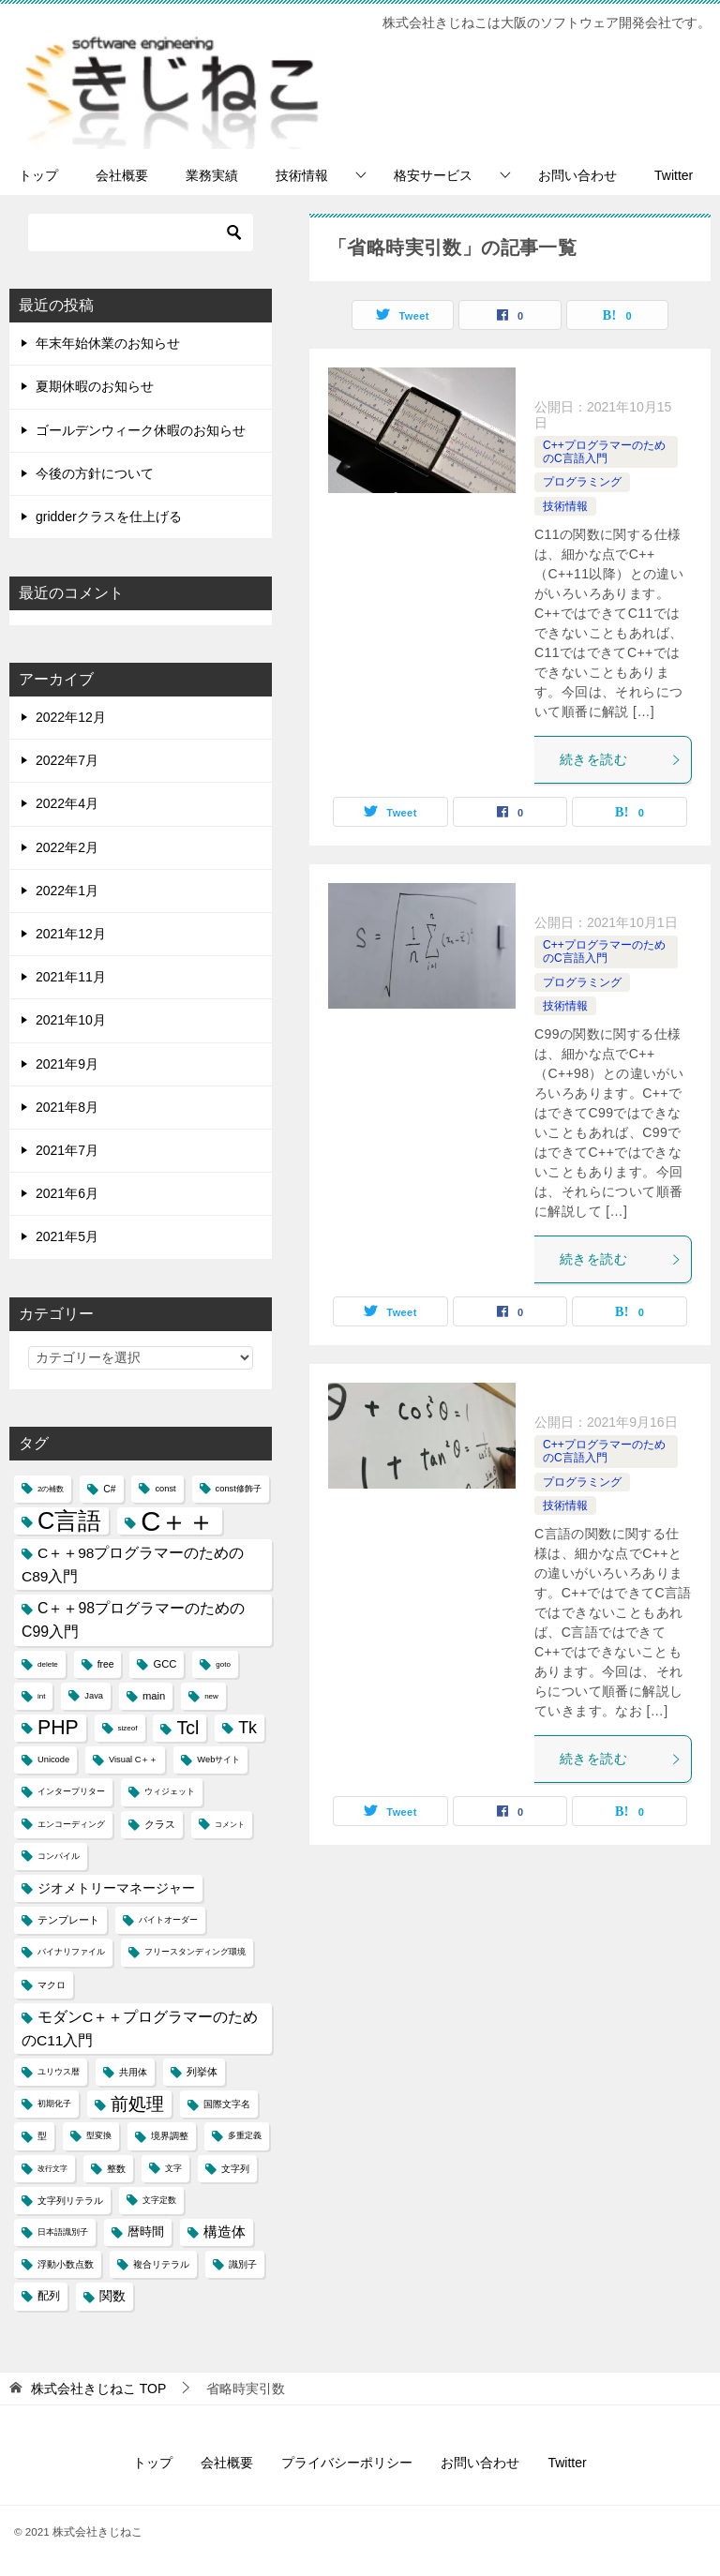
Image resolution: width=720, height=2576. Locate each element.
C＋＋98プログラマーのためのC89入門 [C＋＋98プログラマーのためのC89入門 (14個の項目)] (133, 1564)
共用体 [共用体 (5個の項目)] (133, 2072)
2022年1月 (67, 890)
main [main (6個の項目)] (153, 1695)
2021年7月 (67, 1150)
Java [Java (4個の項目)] (93, 1695)
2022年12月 (71, 717)
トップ (38, 175)
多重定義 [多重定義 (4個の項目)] (245, 2135)
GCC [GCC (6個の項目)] (164, 1664)
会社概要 (122, 175)
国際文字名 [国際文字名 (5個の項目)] (226, 2104)
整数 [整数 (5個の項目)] (116, 2169)
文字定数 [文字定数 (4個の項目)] (159, 2200)
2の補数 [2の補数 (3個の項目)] (51, 1489)
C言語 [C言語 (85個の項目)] (69, 1520)
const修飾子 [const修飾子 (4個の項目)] (239, 1488)
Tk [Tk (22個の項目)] (247, 1727)
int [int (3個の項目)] (41, 1696)
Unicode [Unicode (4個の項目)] (53, 1759)
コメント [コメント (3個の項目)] (230, 1824)
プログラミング (582, 481)
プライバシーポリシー (346, 2462)
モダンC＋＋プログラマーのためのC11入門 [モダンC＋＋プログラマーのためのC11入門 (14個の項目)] (140, 2028)
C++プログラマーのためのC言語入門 (604, 452)
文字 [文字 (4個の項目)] (173, 2168)
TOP (98, 2388)
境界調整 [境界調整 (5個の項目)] (169, 2136)
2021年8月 (67, 1107)
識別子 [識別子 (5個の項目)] (243, 2264)
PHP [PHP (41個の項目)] (58, 1727)
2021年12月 (71, 933)
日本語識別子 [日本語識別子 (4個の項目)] (63, 2232)
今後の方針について (95, 473)
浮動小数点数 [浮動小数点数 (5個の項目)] (66, 2264)
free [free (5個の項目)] (106, 1664)
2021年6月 (67, 1193)
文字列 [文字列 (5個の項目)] (235, 2169)
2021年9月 (67, 1063)
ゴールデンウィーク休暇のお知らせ (141, 430)
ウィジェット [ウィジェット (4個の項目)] (169, 1791)
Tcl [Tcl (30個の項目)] (187, 1727)
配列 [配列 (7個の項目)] (49, 2295)
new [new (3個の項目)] (211, 1696)
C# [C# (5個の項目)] (109, 1489)
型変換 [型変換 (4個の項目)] (99, 2135)
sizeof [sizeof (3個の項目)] (128, 1728)
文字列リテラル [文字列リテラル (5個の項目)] (70, 2200)
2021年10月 (71, 1019)
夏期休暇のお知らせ (95, 386)
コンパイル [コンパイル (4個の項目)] (59, 1856)
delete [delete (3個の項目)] (48, 1664)
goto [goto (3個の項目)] (223, 1664)
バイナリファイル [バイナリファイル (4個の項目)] (71, 1951)
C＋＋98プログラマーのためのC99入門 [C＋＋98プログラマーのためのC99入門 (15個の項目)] (133, 1620)
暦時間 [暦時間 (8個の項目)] (146, 2232)
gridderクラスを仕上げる (109, 516)
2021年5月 (67, 1236)
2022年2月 (67, 847)
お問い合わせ (577, 175)
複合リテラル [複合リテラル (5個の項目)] (161, 2264)
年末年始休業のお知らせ (108, 343)
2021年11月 (71, 976)
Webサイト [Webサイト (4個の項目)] (218, 1759)
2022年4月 (67, 803)
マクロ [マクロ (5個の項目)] (52, 1985)
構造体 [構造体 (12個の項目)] (224, 2231)
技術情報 (302, 175)
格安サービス (433, 175)
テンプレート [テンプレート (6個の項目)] (68, 1919)
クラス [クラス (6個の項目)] (159, 1824)
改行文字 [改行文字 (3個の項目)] (53, 2168)
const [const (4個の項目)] (165, 1488)
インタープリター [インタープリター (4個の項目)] (71, 1791)
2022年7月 (67, 760)
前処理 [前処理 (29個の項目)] (137, 2103)
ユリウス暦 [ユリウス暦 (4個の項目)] (59, 2071)
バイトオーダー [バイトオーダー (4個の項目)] (168, 1920)
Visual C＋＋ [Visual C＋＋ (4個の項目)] (133, 1759)
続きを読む (621, 759)
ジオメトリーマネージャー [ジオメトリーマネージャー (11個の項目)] (116, 1887)
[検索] (140, 232)
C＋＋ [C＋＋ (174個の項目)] (178, 1521)
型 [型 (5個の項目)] (42, 2136)
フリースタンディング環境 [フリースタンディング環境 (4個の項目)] (195, 1951)
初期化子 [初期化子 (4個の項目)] (54, 2103)
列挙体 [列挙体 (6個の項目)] (202, 2071)
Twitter (673, 175)
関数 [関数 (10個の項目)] (112, 2296)
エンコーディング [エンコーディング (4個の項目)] (71, 1824)
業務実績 (212, 175)
